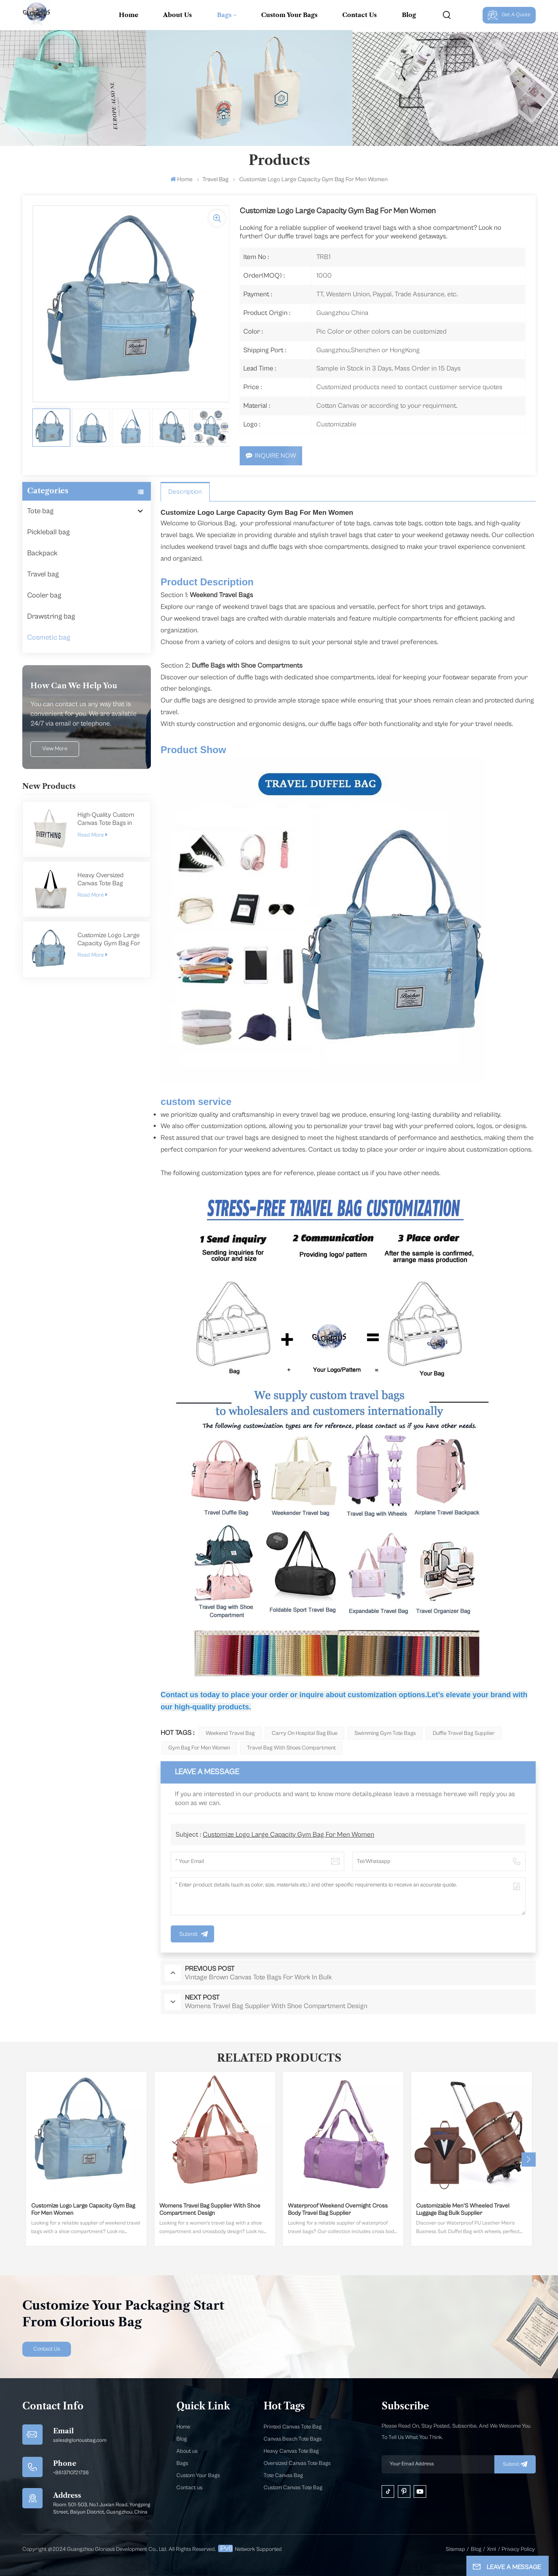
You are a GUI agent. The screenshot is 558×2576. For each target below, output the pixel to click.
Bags (224, 15)
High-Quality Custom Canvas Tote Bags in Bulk (105, 819)
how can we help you (73, 685)
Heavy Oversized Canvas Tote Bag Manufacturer (100, 879)
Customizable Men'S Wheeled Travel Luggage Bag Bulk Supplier (462, 2209)
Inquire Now (271, 455)
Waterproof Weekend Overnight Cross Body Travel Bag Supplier (338, 2209)
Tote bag (40, 511)
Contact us (189, 2487)
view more (54, 748)
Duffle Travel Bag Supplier (464, 1733)
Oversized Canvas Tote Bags (297, 2463)
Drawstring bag (51, 616)
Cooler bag (44, 595)
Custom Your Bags (289, 15)
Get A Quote (509, 15)
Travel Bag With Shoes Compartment (291, 1748)
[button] (529, 2159)
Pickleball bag (48, 532)
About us (186, 2451)
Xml (491, 2549)
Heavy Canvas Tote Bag (291, 2451)
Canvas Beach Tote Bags (293, 2439)
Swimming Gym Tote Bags (385, 1733)
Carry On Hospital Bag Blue (304, 1733)
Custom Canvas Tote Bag (293, 2487)
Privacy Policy (518, 2549)
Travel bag (215, 179)
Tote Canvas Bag (283, 2475)
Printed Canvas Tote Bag (293, 2427)
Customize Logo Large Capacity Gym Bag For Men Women (108, 939)
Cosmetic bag (48, 637)
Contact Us (359, 15)
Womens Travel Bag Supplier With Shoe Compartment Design (209, 2209)
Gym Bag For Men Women (199, 1748)
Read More (92, 835)
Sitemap (455, 2549)
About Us (177, 15)
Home (128, 15)
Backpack (42, 553)
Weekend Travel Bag (230, 1733)
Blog (409, 15)
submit (515, 2464)
